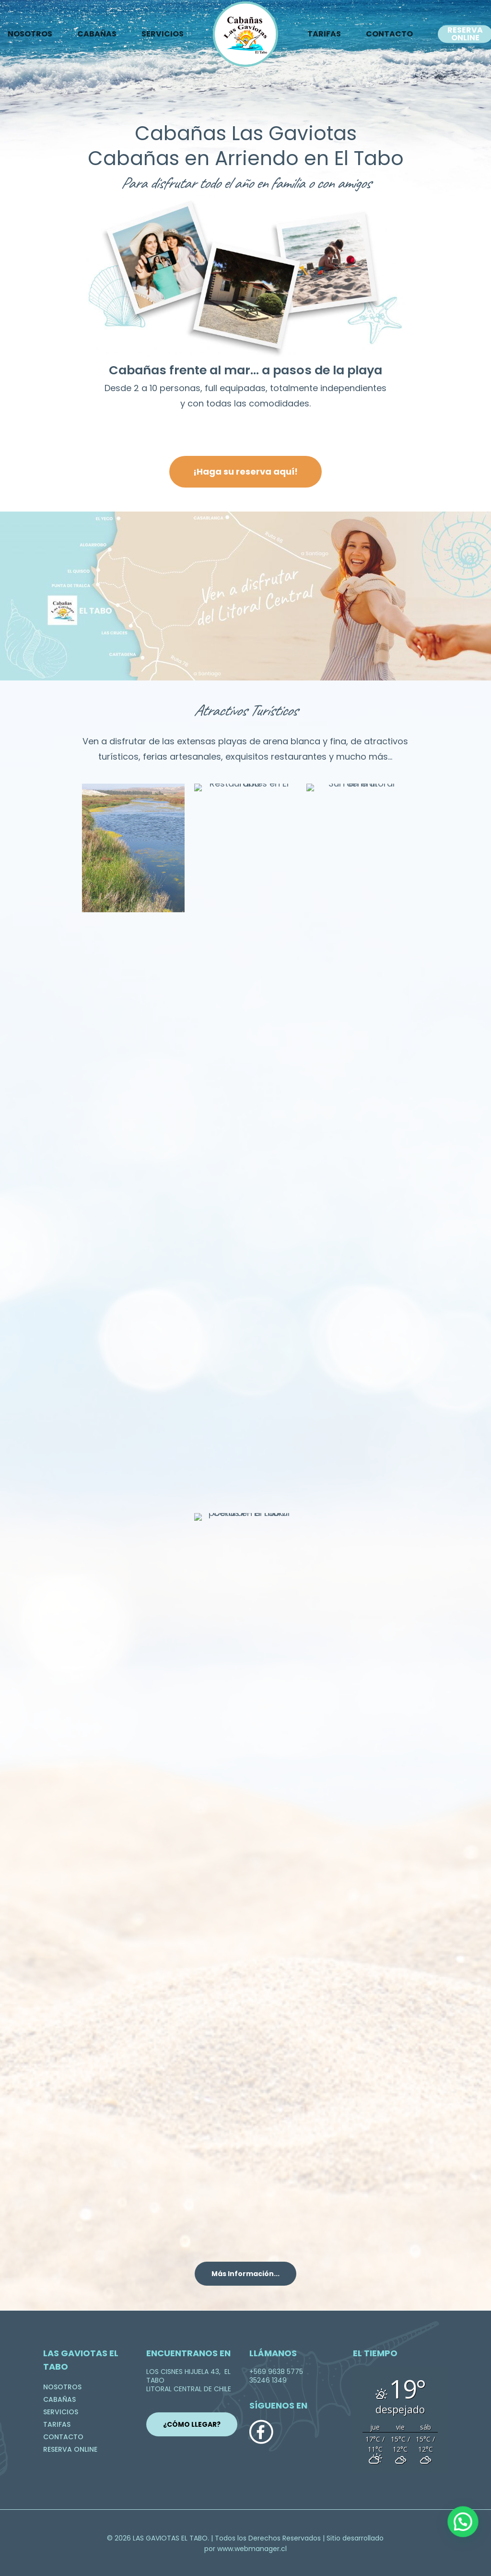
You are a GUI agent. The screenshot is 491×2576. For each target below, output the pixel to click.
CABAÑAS (97, 34)
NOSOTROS (62, 2387)
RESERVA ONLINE (70, 2449)
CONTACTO (389, 34)
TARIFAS (324, 34)
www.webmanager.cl (252, 2548)
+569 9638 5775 (276, 2371)
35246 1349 (268, 2380)
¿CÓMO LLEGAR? (192, 2424)
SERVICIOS (162, 34)
